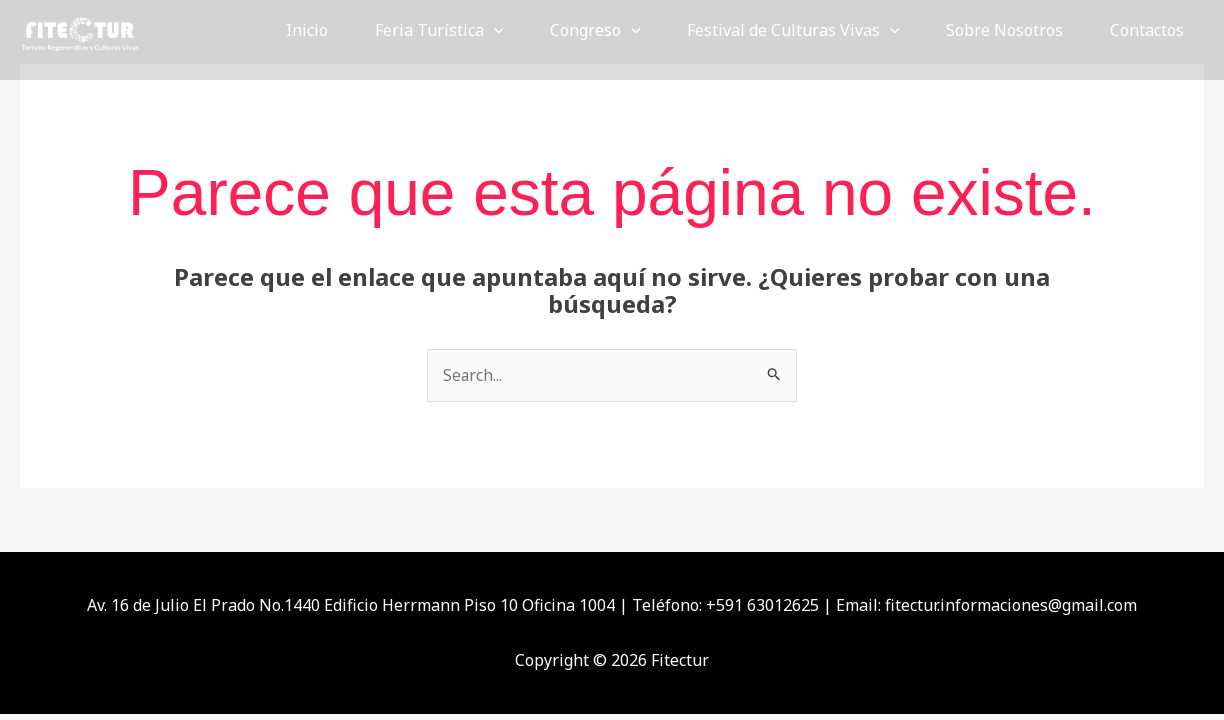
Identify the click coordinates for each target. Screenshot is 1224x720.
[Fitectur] (80, 28)
